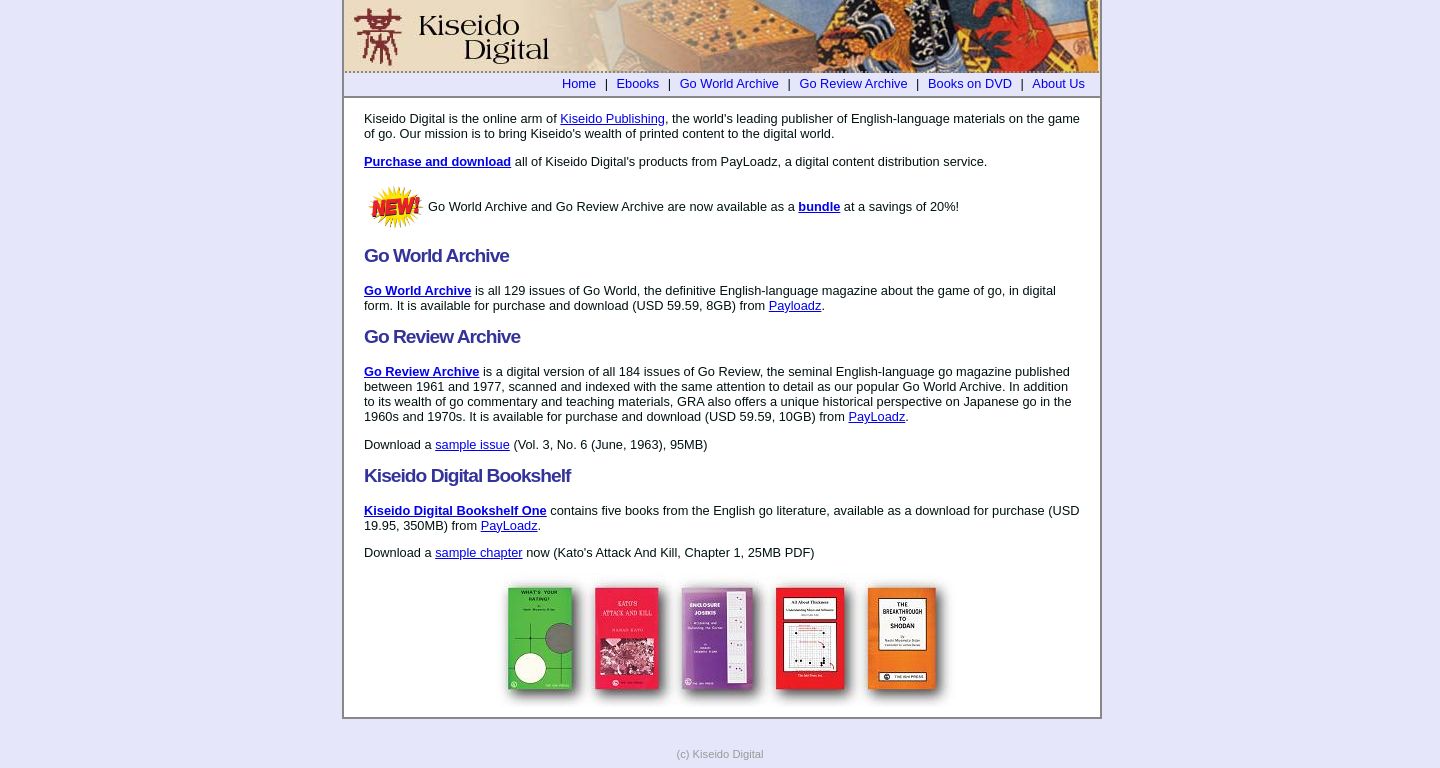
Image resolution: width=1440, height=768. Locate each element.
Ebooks (638, 83)
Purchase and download (437, 161)
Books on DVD (970, 83)
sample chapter (479, 552)
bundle (819, 206)
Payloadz (795, 305)
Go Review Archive (853, 83)
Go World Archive (729, 83)
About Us (1058, 83)
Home (579, 83)
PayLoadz (876, 416)
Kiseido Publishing (612, 118)
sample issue (472, 444)
